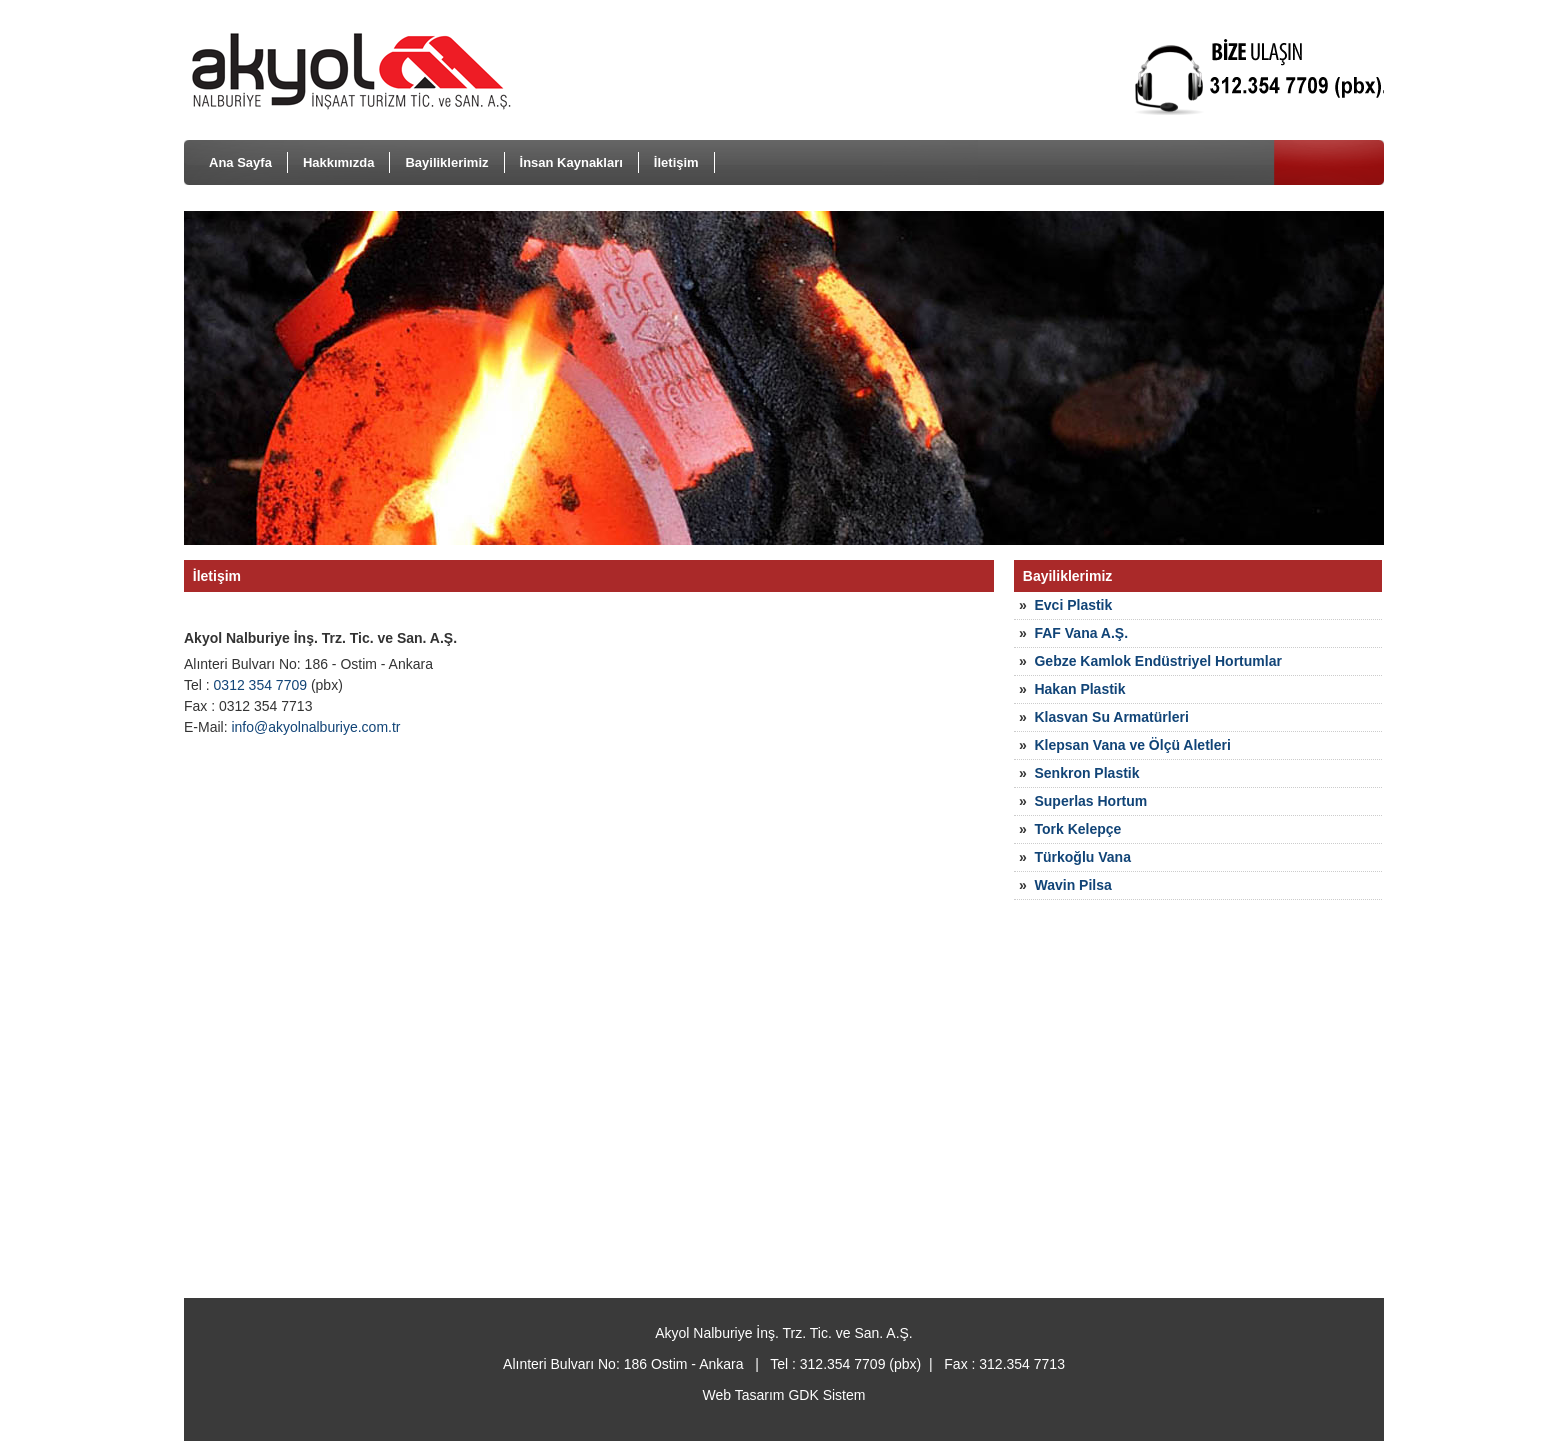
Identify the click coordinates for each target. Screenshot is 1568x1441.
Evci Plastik (1073, 605)
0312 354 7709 (260, 685)
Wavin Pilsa (1072, 885)
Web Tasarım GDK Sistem (784, 1395)
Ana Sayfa (240, 162)
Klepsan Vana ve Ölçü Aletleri (1132, 745)
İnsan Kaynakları (571, 162)
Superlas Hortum (1090, 801)
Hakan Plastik (1079, 689)
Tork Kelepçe (1077, 829)
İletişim (676, 162)
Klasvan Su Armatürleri (1111, 717)
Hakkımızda (339, 162)
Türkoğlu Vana (1082, 857)
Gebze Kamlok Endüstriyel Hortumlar (1157, 661)
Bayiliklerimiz (446, 162)
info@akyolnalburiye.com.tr (315, 727)
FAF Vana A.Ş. (1081, 633)
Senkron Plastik (1086, 773)
